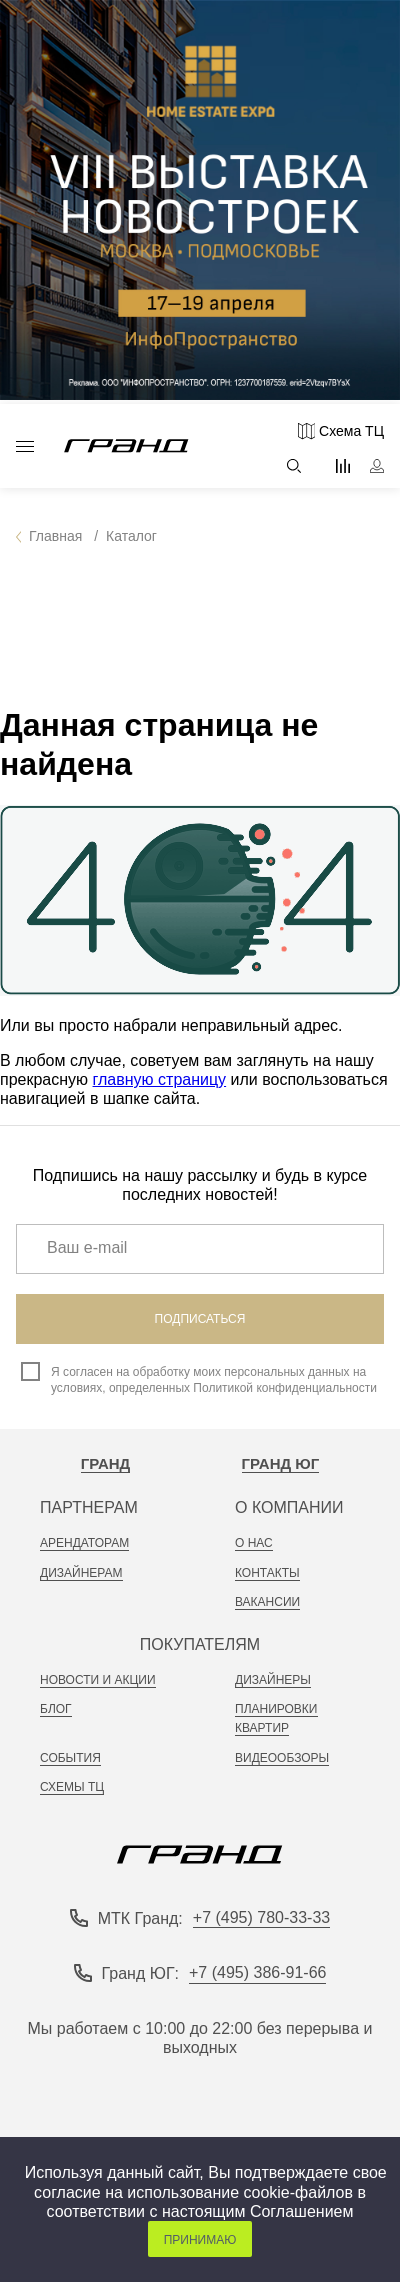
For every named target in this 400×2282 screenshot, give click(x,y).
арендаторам (84, 1543)
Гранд (106, 1463)
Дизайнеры (273, 1680)
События (70, 1758)
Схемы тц (72, 1787)
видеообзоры (282, 1758)
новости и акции (98, 1680)
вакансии (267, 1602)
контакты (267, 1573)
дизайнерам (81, 1573)
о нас (254, 1543)
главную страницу (160, 1079)
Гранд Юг (281, 1463)
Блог (56, 1709)
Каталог (25, 446)
